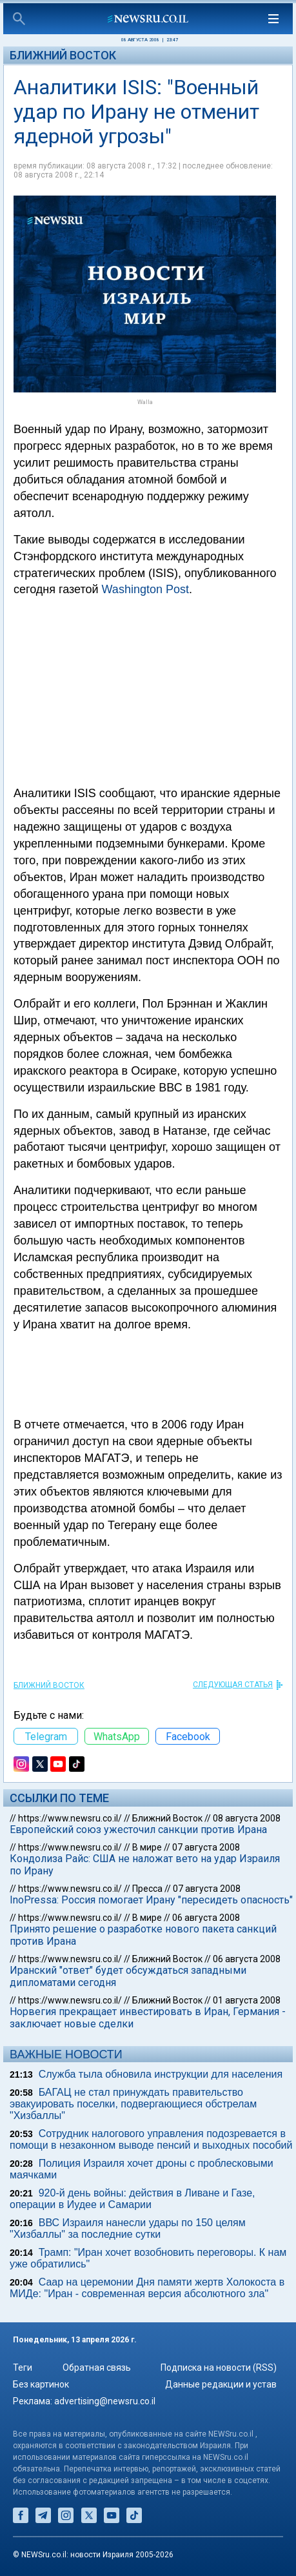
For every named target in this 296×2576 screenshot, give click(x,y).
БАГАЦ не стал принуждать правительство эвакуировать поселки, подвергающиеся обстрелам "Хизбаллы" (133, 2104)
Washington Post (145, 589)
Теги (22, 2367)
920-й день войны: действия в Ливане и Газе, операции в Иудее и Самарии (132, 2198)
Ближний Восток (63, 55)
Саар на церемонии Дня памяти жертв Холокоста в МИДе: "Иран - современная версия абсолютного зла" (147, 2288)
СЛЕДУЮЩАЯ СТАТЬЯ (233, 1684)
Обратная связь (97, 2367)
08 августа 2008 (247, 1818)
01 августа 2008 (247, 2000)
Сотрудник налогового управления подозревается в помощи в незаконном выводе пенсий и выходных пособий (151, 2139)
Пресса (147, 1888)
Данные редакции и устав (221, 2384)
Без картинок (41, 2384)
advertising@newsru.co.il (104, 2401)
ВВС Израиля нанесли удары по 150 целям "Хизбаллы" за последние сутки (128, 2228)
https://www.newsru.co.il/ (70, 1818)
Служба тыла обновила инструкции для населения (160, 2074)
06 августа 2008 (206, 1917)
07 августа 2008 (206, 1847)
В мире (147, 1847)
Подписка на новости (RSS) (219, 2367)
